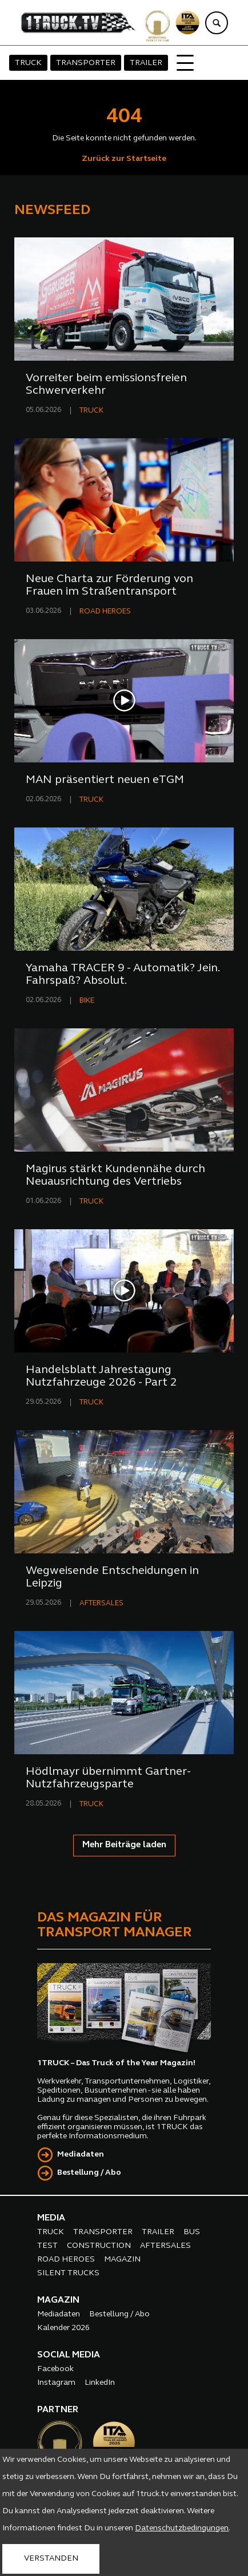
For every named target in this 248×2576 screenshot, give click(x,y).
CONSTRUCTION (99, 2246)
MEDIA (51, 2218)
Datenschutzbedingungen (182, 2528)
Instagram (56, 2383)
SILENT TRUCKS (68, 2273)
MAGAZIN (122, 2259)
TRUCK (28, 63)
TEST (47, 2246)
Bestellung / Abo (89, 2173)
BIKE (86, 1000)
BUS (191, 2232)
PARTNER (57, 2410)
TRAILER (146, 63)
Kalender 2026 (63, 2328)
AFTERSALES (101, 1603)
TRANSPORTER (85, 63)
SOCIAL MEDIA (68, 2355)
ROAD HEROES (105, 611)
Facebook (55, 2369)
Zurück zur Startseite (124, 159)
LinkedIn (100, 2383)
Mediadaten (80, 2154)
